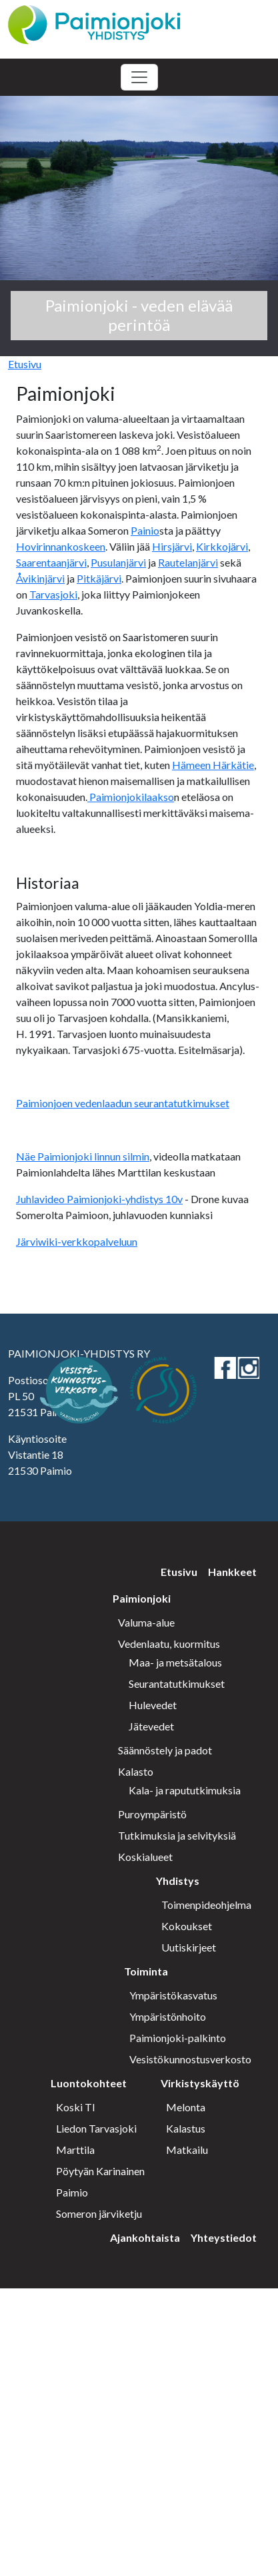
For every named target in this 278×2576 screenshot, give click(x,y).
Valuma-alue (146, 1622)
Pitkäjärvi (99, 578)
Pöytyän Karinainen (100, 2171)
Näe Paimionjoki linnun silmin (82, 1156)
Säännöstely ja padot (165, 1750)
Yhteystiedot (224, 2237)
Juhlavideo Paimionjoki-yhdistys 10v (99, 1198)
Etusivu (24, 364)
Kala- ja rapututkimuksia (185, 1790)
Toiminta (146, 1971)
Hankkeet (232, 1571)
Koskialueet (145, 1856)
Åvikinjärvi (40, 578)
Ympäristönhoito (167, 2016)
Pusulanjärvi (118, 562)
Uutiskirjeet (188, 1947)
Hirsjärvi (172, 546)
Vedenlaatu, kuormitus (169, 1643)
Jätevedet (151, 1726)
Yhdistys (177, 1880)
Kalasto (135, 1771)
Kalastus (185, 2128)
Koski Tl (75, 2107)
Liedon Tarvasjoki (96, 2128)
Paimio (72, 2192)
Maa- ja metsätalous (175, 1662)
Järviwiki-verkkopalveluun (76, 1241)
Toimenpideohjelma (206, 1904)
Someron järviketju (99, 2213)
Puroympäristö (152, 1814)
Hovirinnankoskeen (60, 546)
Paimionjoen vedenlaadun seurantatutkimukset (122, 1103)
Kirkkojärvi (222, 546)
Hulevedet (153, 1704)
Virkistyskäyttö (200, 2083)
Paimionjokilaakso (130, 796)
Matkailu (187, 2149)
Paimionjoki (142, 1598)
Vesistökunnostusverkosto (190, 2059)
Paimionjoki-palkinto (177, 2037)
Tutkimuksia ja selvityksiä (177, 1835)
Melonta (185, 2107)
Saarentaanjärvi (51, 562)
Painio (145, 530)
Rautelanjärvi (188, 562)
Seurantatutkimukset (177, 1683)
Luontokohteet (89, 2083)
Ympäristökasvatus (173, 1995)
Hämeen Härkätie (213, 764)
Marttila (75, 2149)
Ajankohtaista (145, 2237)
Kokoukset (186, 1926)
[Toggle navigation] (139, 77)
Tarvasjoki (53, 594)
